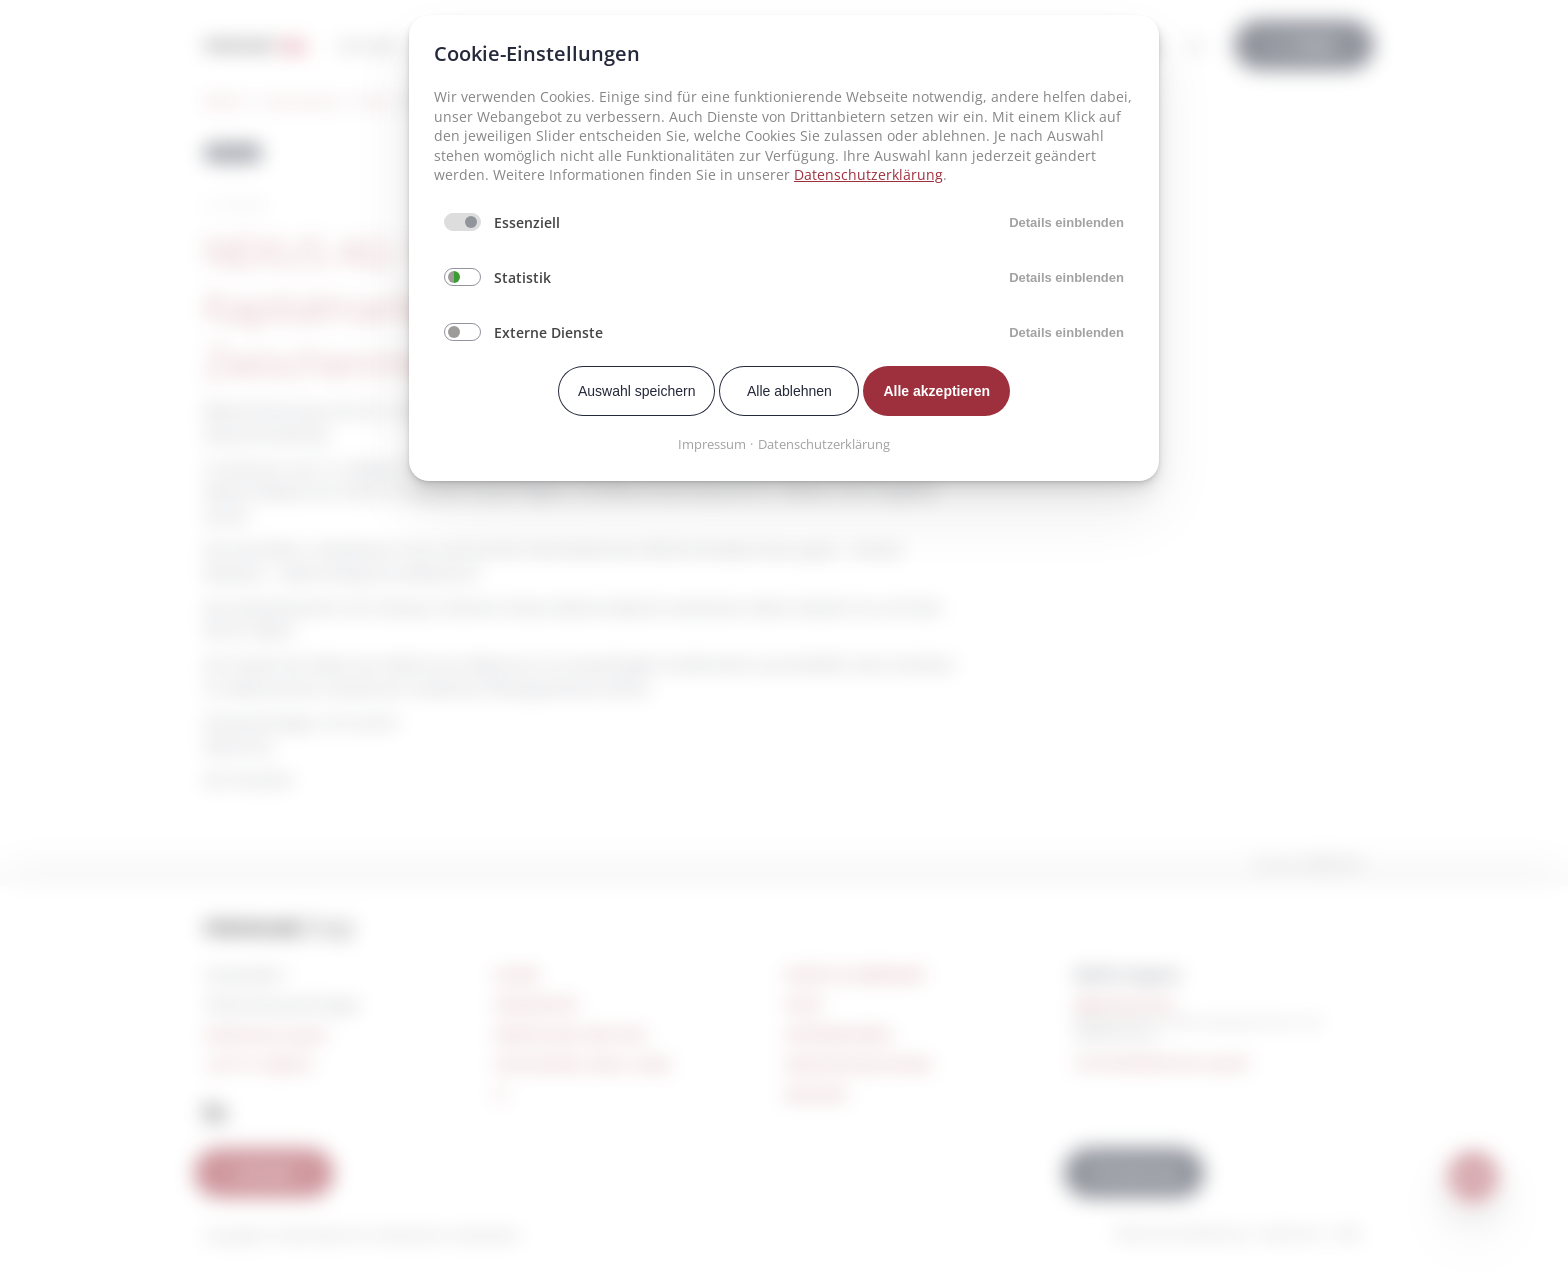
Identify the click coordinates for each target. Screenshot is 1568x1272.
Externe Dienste (548, 332)
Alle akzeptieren (936, 391)
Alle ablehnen (789, 391)
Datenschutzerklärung (868, 174)
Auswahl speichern (637, 391)
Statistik (522, 277)
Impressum (712, 444)
